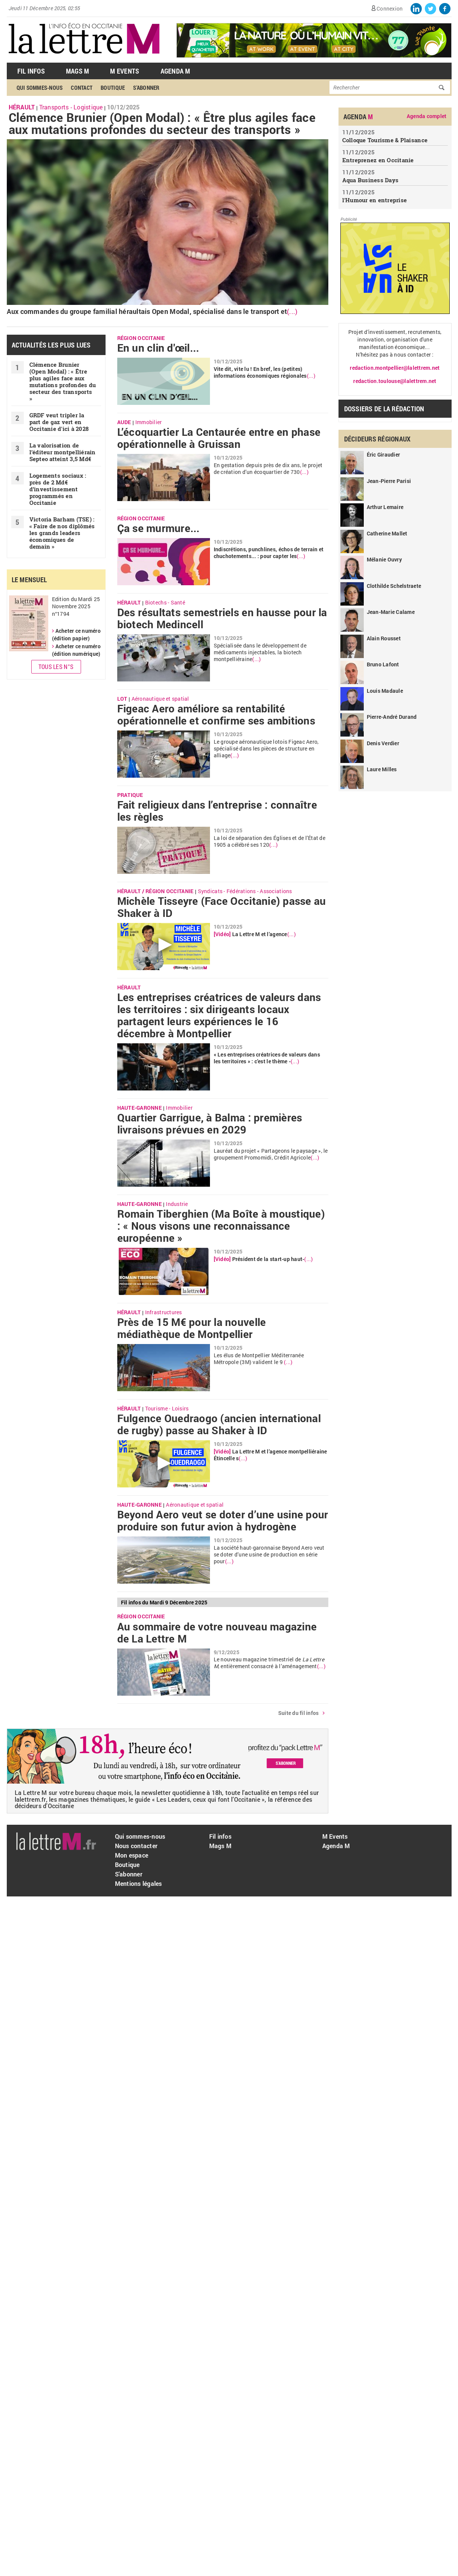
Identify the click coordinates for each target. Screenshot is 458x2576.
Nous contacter (136, 1846)
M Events (124, 70)
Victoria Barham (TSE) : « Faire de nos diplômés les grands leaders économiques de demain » (62, 533)
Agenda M (175, 70)
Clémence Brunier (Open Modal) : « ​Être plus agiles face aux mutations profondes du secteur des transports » (162, 123)
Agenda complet (427, 116)
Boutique (113, 87)
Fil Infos (31, 70)
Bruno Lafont (383, 664)
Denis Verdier (383, 743)
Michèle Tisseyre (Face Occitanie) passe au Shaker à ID (221, 907)
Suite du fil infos (298, 1712)
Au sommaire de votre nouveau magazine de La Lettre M (217, 1633)
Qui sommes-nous (40, 87)
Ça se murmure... (158, 528)
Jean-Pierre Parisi (389, 480)
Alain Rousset (384, 638)
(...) (292, 311)
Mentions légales (138, 1883)
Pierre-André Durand (392, 716)
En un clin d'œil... (158, 348)
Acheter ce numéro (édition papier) (76, 634)
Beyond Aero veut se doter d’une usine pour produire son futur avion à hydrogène (222, 1521)
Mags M (77, 70)
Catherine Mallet (387, 533)
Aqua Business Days (370, 180)
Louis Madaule (385, 690)
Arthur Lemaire (385, 507)
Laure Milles (382, 769)
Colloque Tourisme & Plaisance (385, 140)
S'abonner (146, 87)
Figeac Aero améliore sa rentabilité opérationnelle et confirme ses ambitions (216, 715)
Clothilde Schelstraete (394, 585)
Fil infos (220, 1836)
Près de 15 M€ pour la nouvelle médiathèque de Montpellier (191, 1328)
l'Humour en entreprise (374, 200)
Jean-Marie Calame (391, 611)
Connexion (390, 8)
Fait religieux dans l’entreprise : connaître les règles (217, 811)
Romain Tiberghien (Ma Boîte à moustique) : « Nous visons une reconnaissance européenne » (221, 1226)
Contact (81, 87)
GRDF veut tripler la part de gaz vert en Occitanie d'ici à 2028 (59, 422)
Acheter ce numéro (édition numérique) (76, 650)
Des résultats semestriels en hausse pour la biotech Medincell (222, 618)
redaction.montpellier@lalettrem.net (395, 367)
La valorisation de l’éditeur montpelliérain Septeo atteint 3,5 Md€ (62, 452)
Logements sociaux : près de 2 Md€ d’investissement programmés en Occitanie (57, 489)
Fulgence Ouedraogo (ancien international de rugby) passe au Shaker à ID (219, 1424)
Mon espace (132, 1855)
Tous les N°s (56, 667)
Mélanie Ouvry (384, 559)
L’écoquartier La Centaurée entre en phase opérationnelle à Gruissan (219, 438)
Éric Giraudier (383, 454)
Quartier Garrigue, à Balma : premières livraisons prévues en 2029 (209, 1124)
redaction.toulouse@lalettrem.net (394, 380)
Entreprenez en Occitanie (378, 160)
